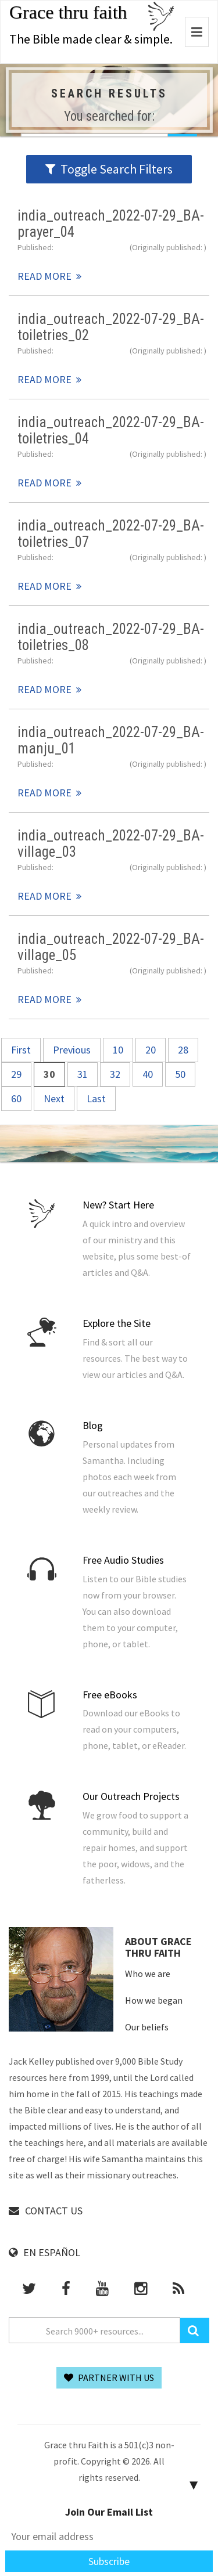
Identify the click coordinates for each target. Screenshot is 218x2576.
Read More (44, 276)
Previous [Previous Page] (72, 1049)
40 (147, 1074)
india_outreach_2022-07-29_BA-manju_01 (110, 740)
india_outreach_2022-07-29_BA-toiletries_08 (110, 636)
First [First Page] (21, 1049)
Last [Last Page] (96, 1098)
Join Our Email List (109, 2512)
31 (82, 1074)
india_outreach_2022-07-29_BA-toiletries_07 (110, 533)
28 (183, 1049)
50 (180, 1074)
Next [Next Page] (54, 1098)
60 (16, 1098)
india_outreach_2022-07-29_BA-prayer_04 (110, 223)
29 (16, 1074)
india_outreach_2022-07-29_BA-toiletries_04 (110, 430)
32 (115, 1074)
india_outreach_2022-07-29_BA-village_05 (110, 946)
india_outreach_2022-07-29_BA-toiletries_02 (110, 327)
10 (118, 1049)
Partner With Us (109, 2377)
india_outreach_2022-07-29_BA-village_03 (110, 843)
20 (150, 1049)
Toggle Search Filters (109, 169)
